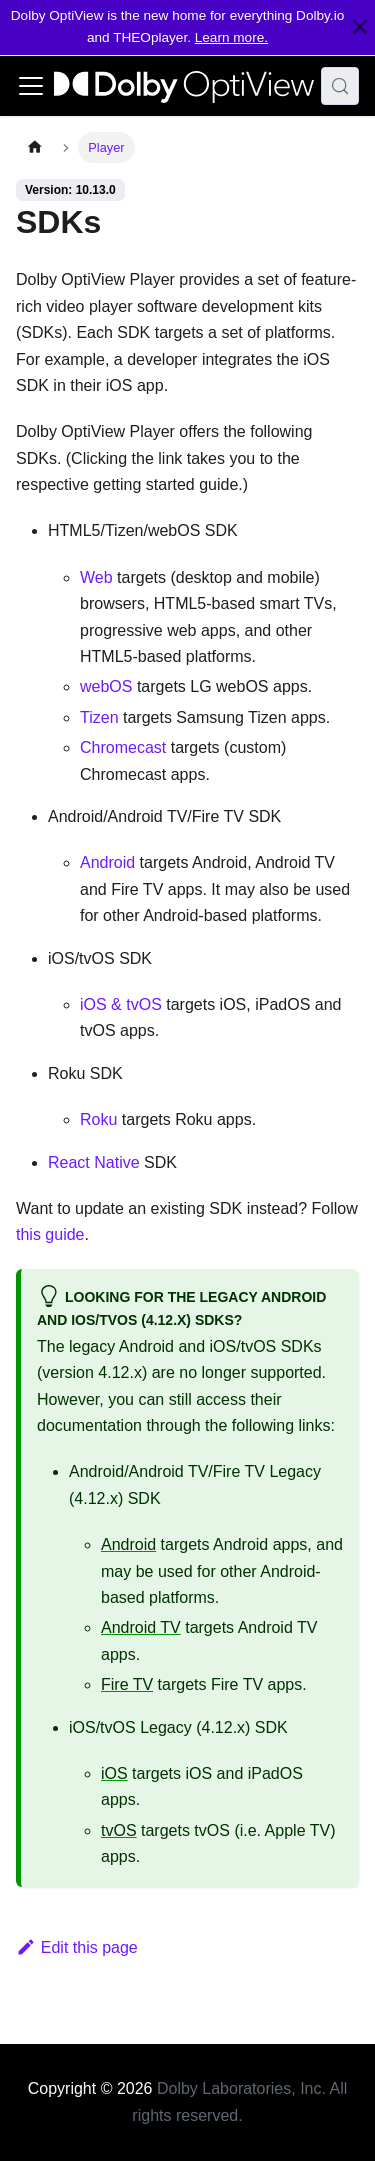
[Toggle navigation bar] (31, 86)
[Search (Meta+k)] (340, 86)
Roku (98, 1119)
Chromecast (123, 747)
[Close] (360, 27)
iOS (114, 1773)
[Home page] (35, 147)
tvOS (119, 1830)
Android (107, 862)
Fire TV (127, 1684)
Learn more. (231, 37)
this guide (50, 1234)
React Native (94, 1162)
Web (96, 577)
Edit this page (77, 1947)
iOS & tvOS (121, 1004)
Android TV (141, 1627)
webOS (106, 686)
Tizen (99, 717)
